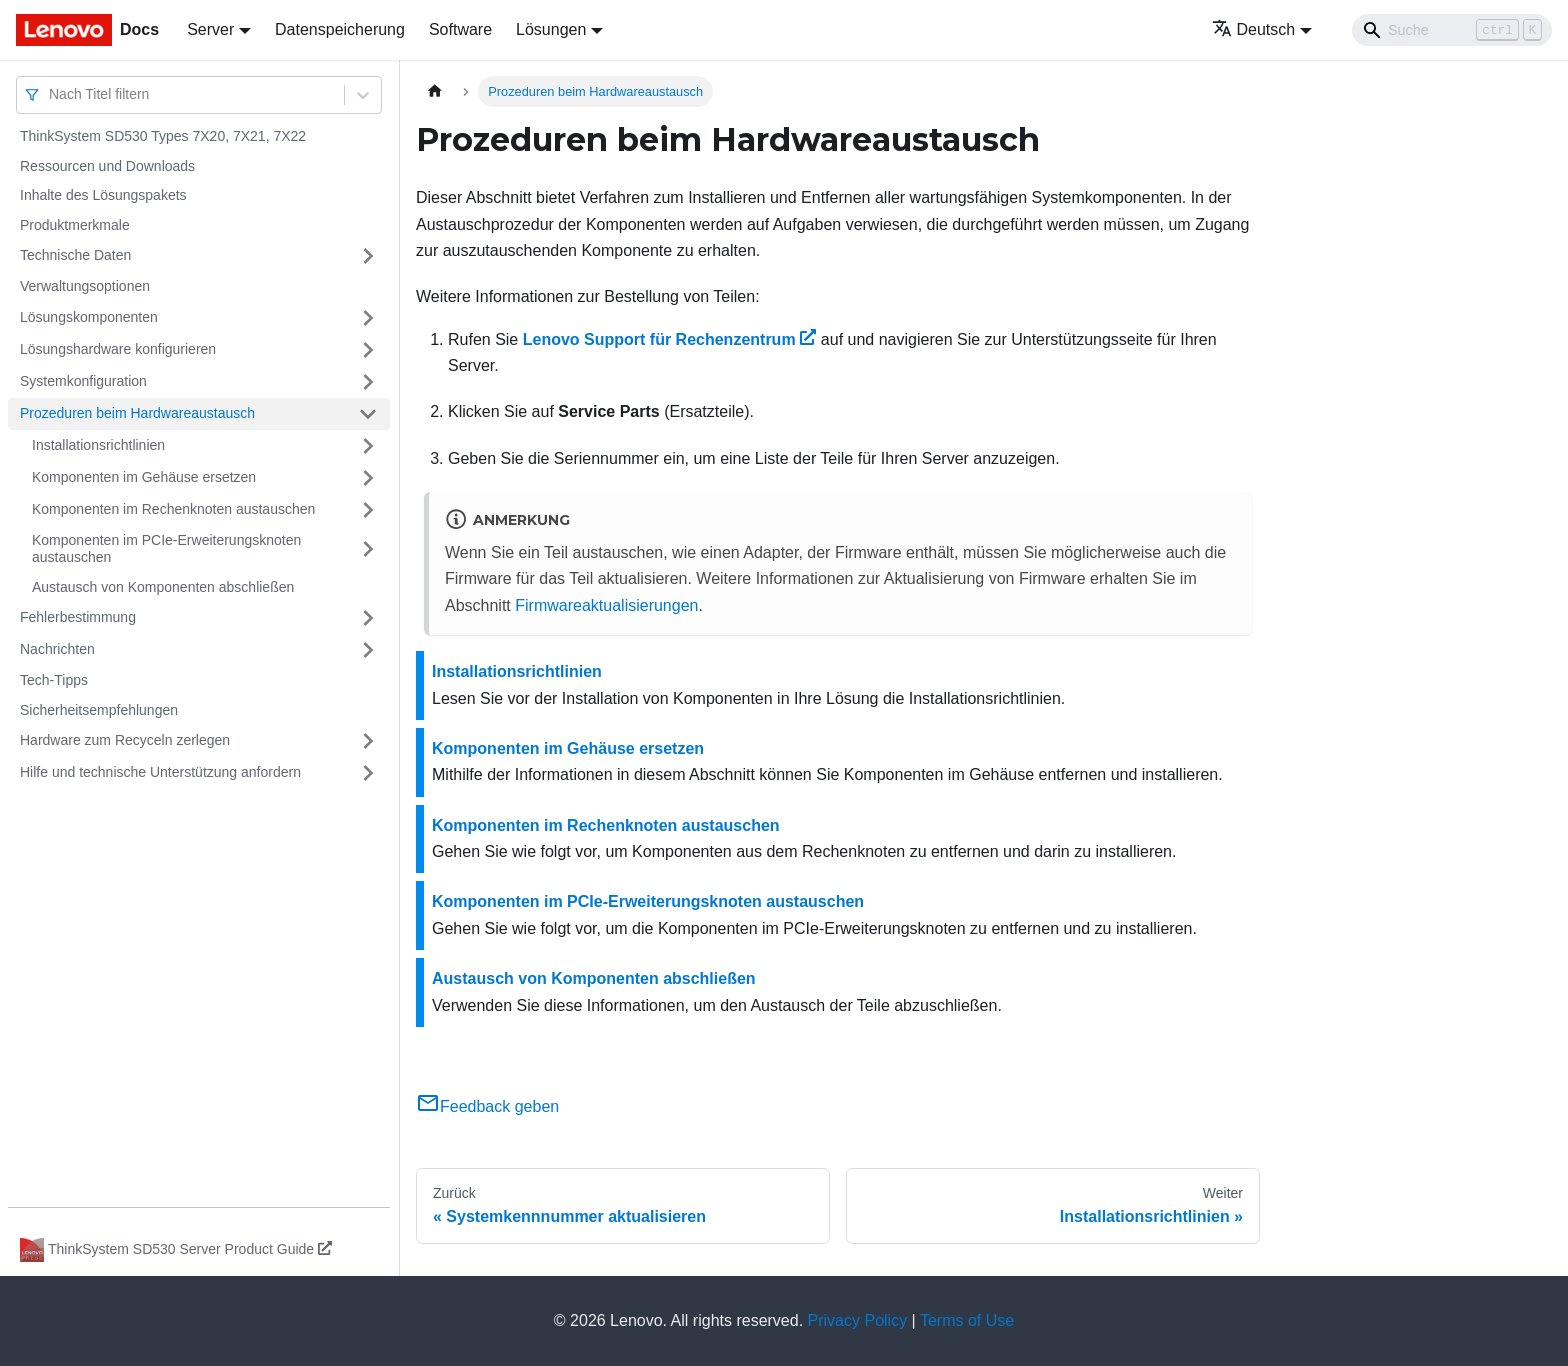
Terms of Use (967, 1320)
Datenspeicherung (340, 29)
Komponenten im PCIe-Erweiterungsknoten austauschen (166, 549)
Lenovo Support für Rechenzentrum (670, 339)
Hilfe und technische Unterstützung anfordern (160, 772)
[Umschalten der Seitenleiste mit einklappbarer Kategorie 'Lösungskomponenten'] (368, 318)
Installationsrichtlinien (98, 445)
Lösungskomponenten (89, 317)
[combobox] (51, 94)
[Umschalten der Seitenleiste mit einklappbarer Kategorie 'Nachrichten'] (368, 650)
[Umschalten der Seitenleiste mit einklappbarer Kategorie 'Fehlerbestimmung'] (368, 618)
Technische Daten (75, 255)
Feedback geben (487, 1106)
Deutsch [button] (1254, 29)
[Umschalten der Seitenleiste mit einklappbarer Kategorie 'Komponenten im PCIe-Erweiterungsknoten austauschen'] (368, 549)
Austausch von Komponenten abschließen (163, 587)
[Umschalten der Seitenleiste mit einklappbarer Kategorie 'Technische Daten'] (368, 256)
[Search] (1452, 30)
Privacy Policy (858, 1320)
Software (460, 29)
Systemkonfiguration (83, 381)
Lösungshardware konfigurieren (118, 349)
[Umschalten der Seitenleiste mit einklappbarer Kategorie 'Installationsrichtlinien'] (368, 446)
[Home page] (435, 91)
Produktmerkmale (75, 225)
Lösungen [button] (551, 29)
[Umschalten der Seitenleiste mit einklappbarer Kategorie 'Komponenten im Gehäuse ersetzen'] (368, 478)
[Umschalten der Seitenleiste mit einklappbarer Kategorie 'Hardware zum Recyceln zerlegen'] (368, 741)
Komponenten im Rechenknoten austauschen (173, 509)
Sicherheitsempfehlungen (99, 710)
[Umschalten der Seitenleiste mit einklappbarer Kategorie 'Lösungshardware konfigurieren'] (368, 350)
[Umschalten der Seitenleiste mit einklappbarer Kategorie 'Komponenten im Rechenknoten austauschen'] (368, 510)
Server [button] (210, 29)
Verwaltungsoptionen (85, 286)
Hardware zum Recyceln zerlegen (125, 740)
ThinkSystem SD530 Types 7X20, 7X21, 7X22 (163, 136)
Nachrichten (57, 649)
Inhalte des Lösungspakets (103, 195)
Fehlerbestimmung (78, 617)
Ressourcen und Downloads (107, 166)
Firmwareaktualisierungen (606, 605)
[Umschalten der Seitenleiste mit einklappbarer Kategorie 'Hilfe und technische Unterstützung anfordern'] (368, 773)
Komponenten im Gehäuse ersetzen (144, 477)
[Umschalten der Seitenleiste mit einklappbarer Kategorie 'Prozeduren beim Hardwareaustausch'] (368, 414)
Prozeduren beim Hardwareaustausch (137, 413)
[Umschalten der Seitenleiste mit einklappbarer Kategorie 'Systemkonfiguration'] (368, 382)
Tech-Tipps (54, 680)
